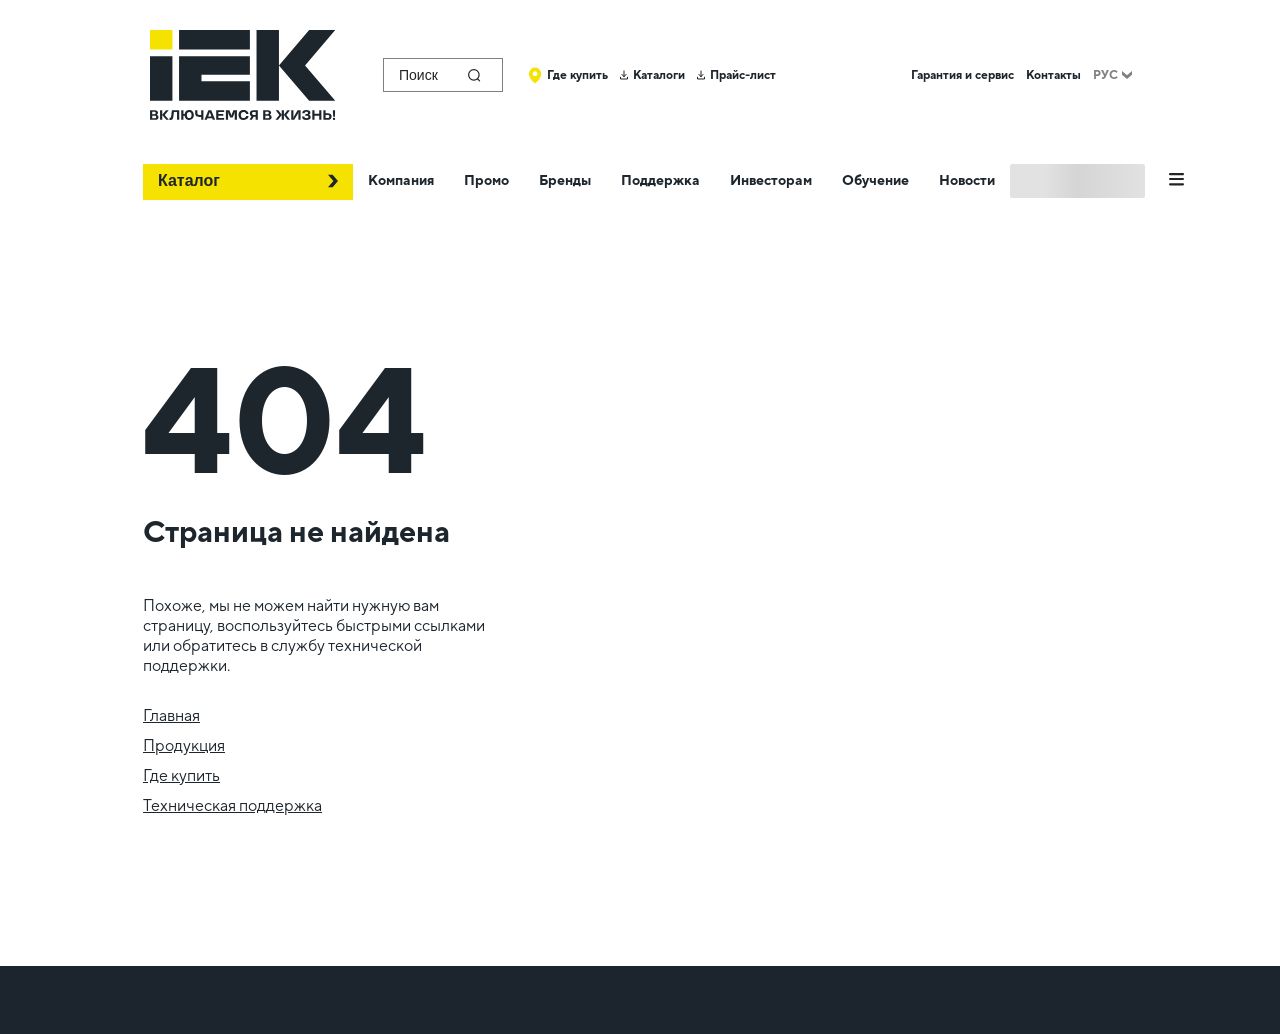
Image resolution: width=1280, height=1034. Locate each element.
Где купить (181, 775)
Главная (171, 715)
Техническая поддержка (232, 805)
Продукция (184, 745)
